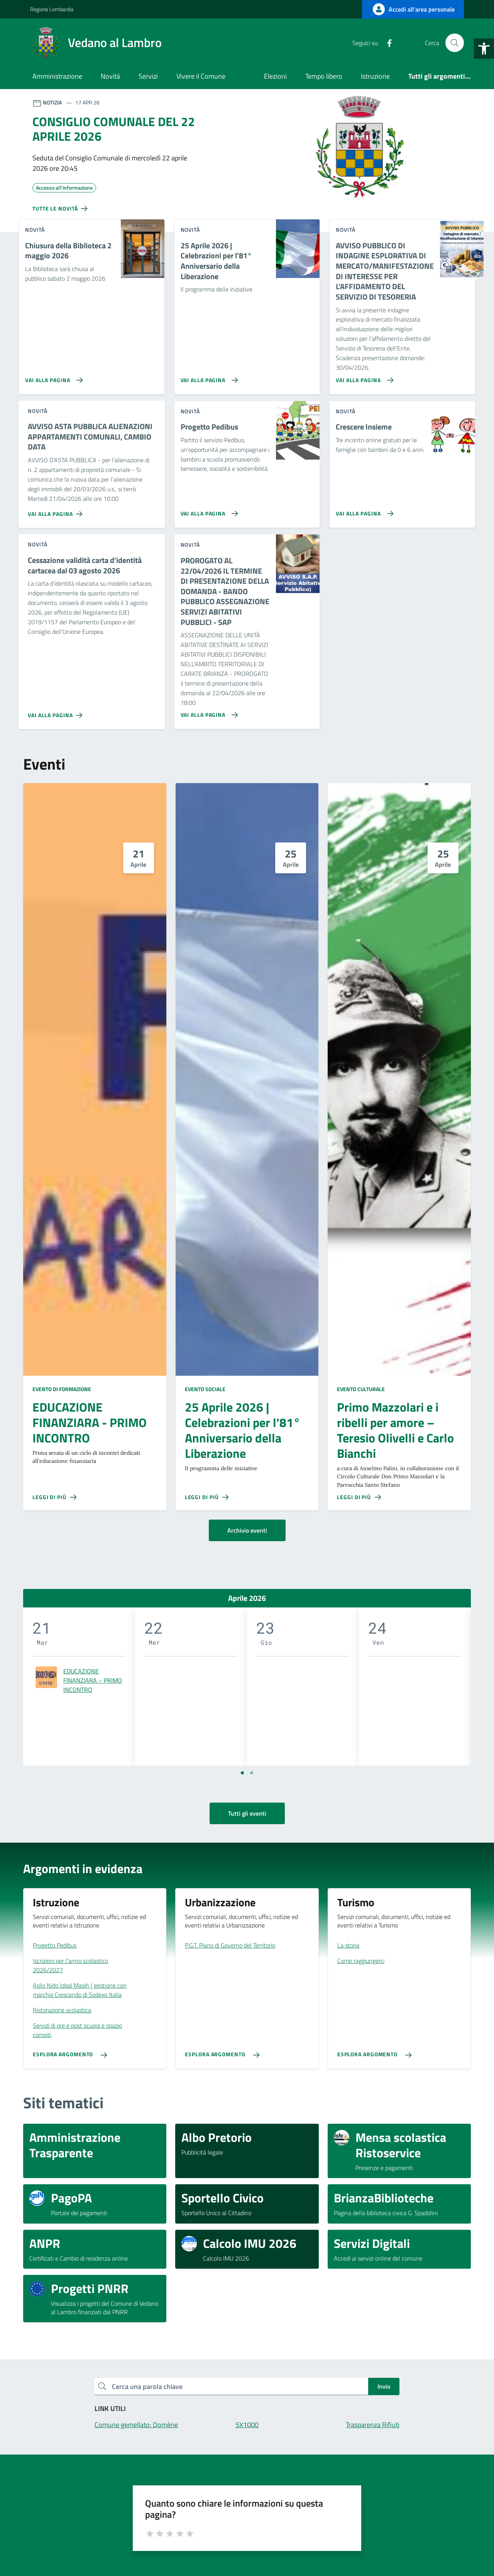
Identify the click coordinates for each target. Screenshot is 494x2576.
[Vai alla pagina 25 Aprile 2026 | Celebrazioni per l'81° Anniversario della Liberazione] (207, 377)
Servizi (148, 76)
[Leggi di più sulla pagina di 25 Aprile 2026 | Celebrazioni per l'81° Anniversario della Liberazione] (207, 1497)
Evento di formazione (61, 1389)
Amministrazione (57, 76)
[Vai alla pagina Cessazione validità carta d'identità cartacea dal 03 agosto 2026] (56, 712)
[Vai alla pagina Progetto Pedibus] (207, 510)
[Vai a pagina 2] (251, 1772)
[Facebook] (386, 43)
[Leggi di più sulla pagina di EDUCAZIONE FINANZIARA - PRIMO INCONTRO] (54, 1497)
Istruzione (375, 76)
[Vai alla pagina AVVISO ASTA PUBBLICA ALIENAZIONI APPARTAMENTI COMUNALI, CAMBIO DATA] (56, 511)
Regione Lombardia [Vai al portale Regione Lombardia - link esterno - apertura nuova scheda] (51, 9)
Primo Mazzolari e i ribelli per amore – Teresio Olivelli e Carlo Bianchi (395, 1430)
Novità (110, 76)
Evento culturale (361, 1389)
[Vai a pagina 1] (242, 1772)
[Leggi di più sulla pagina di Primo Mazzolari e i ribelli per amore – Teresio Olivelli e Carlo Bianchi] (359, 1497)
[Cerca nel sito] (454, 43)
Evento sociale (205, 1389)
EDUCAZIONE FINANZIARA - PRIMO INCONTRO (89, 1423)
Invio (383, 2386)
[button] (484, 49)
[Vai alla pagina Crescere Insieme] (363, 510)
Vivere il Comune (200, 76)
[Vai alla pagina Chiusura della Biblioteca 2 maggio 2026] (52, 377)
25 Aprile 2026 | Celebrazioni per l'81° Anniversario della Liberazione (242, 1430)
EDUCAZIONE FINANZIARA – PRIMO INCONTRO (92, 1680)
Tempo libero (323, 76)
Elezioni (275, 76)
